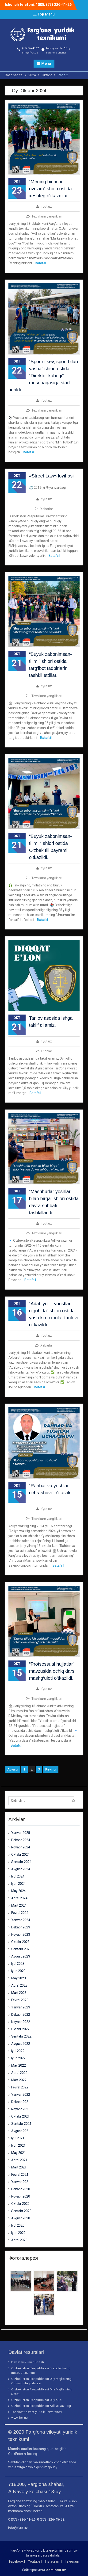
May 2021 (18, 2153)
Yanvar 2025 (20, 1833)
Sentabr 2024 (21, 1862)
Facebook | (17, 2561)
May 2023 (18, 1978)
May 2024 (18, 1891)
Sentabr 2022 (21, 2036)
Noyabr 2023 (20, 1934)
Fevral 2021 (19, 2174)
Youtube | (35, 2561)
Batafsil (40, 263)
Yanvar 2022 (20, 2094)
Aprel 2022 (19, 2073)
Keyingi (50, 1769)
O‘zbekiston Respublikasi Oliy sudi (36, 2400)
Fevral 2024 (19, 1913)
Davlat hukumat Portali (27, 2362)
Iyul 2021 (17, 2138)
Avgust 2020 (20, 2218)
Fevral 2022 (19, 2087)
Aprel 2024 (19, 1898)
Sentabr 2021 (21, 2124)
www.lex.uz (19, 2418)
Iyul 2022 (17, 2051)
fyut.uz (46, 206)
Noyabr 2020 (20, 2196)
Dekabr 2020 (20, 2189)
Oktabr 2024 (20, 1854)
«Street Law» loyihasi (51, 475)
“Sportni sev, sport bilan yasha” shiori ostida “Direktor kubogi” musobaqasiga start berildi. (43, 375)
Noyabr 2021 (20, 2109)
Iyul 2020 (17, 2225)
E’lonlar (46, 1051)
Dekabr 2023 (20, 1927)
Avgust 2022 (20, 2044)
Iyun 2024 (18, 1883)
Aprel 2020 (19, 2240)
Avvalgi (12, 1769)
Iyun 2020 (18, 2233)
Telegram (72, 2561)
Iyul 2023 (17, 1963)
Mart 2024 (19, 1905)
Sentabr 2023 (21, 1949)
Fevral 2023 (19, 2000)
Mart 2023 (19, 1993)
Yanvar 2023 (20, 2007)
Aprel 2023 (19, 1985)
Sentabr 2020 (21, 2211)
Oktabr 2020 (20, 2204)
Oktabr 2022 (20, 2029)
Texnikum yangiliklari (46, 216)
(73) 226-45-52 (30, 48)
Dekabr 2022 (20, 2014)
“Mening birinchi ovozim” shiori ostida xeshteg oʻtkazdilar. (50, 188)
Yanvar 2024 (20, 1920)
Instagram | (53, 2561)
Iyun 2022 (18, 2058)
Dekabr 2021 (20, 2102)
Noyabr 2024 (20, 1847)
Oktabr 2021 (20, 2116)
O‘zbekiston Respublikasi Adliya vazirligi (41, 2406)
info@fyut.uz (30, 52)
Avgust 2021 (20, 2131)
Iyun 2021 (18, 2145)
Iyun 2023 (18, 1971)
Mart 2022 (19, 2080)
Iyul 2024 (17, 1876)
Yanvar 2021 (20, 2182)
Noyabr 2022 (20, 2022)
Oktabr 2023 (20, 1942)
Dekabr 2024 (20, 1840)
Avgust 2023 (20, 1956)
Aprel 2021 (19, 2160)
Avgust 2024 (20, 1869)
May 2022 (18, 2065)
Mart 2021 (19, 2167)
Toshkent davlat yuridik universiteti (36, 2412)
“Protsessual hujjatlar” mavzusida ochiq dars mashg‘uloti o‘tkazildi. (51, 1671)
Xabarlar (46, 509)
